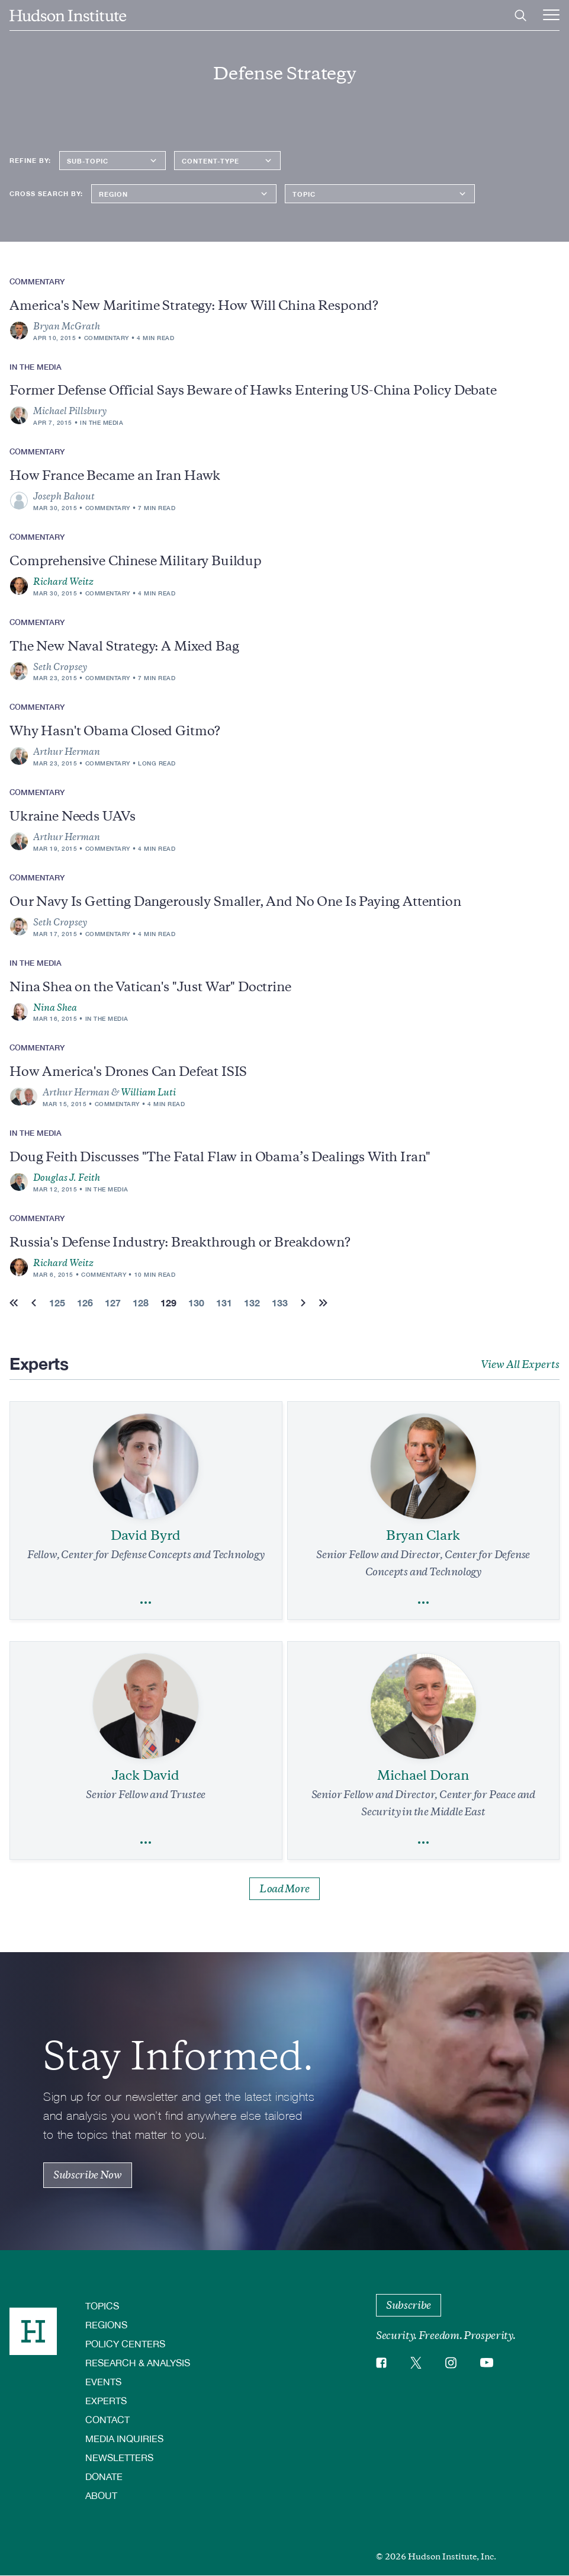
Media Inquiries (124, 2438)
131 (224, 1302)
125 (57, 1302)
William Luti (148, 1092)
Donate (104, 2476)
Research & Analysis (137, 2362)
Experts (106, 2400)
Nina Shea (55, 1007)
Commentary (106, 337)
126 (85, 1302)
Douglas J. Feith (66, 1177)
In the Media (101, 422)
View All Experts (520, 1364)
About (101, 2495)
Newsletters (119, 2457)
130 (196, 1302)
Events (103, 2381)
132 (252, 1302)
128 (141, 1302)
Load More (284, 1889)
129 (168, 1302)
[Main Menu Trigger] (551, 15)
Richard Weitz (63, 581)
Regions (106, 2324)
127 (113, 1302)
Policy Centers (125, 2343)
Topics (102, 2305)
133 (280, 1302)
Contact (107, 2419)
